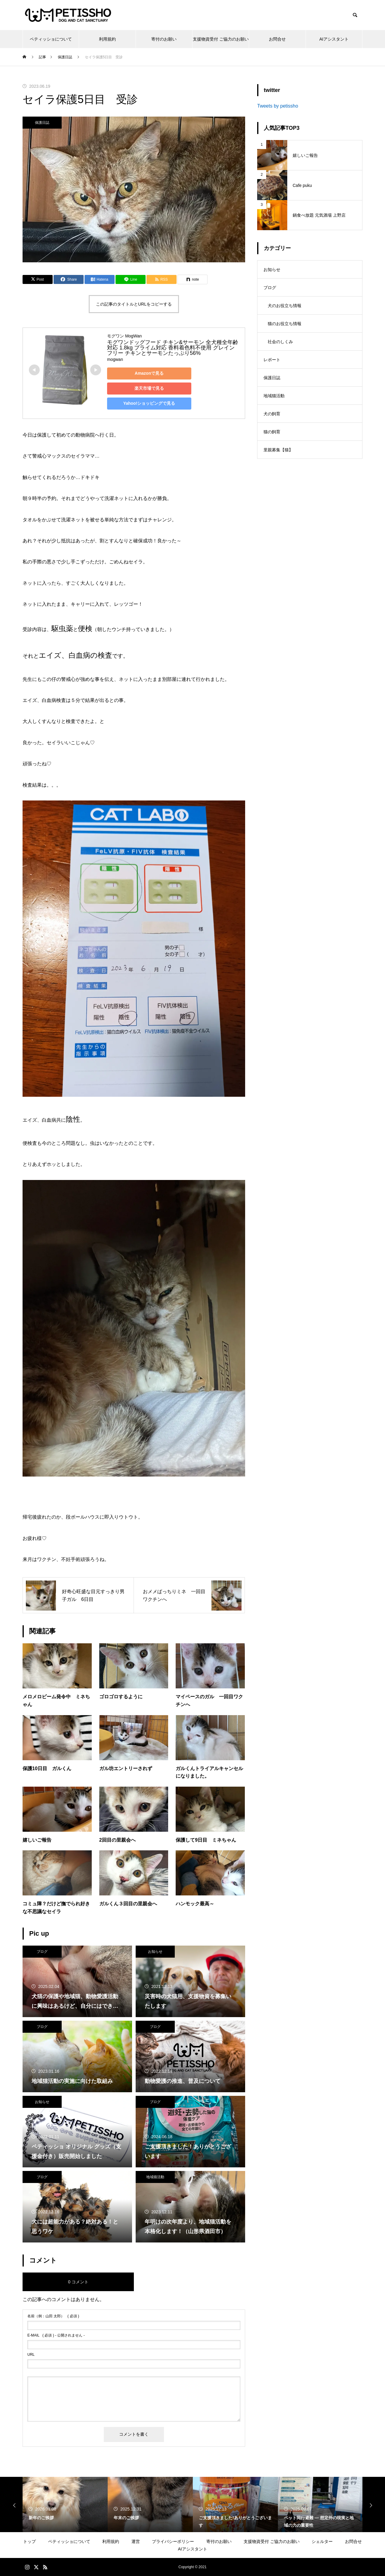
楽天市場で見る (149, 388)
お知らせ (155, 1952)
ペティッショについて (51, 39)
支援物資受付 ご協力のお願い (221, 39)
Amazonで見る (149, 373)
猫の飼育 (271, 431)
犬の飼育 (271, 413)
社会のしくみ (280, 341)
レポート (271, 359)
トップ (29, 2541)
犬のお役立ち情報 (284, 305)
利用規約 (107, 39)
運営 (135, 2541)
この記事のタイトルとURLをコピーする (134, 304)
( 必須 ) (53, 2316)
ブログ (42, 1952)
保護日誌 (42, 122)
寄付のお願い (164, 39)
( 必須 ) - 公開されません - (56, 2335)
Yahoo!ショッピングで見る (149, 403)
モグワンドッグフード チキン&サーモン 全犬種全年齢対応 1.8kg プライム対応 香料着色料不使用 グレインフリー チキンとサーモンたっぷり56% (172, 347)
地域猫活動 (155, 2177)
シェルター (322, 2541)
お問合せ (277, 39)
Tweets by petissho (277, 105)
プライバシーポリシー (173, 2541)
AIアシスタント (334, 39)
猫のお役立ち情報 (284, 323)
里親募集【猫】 (278, 449)
